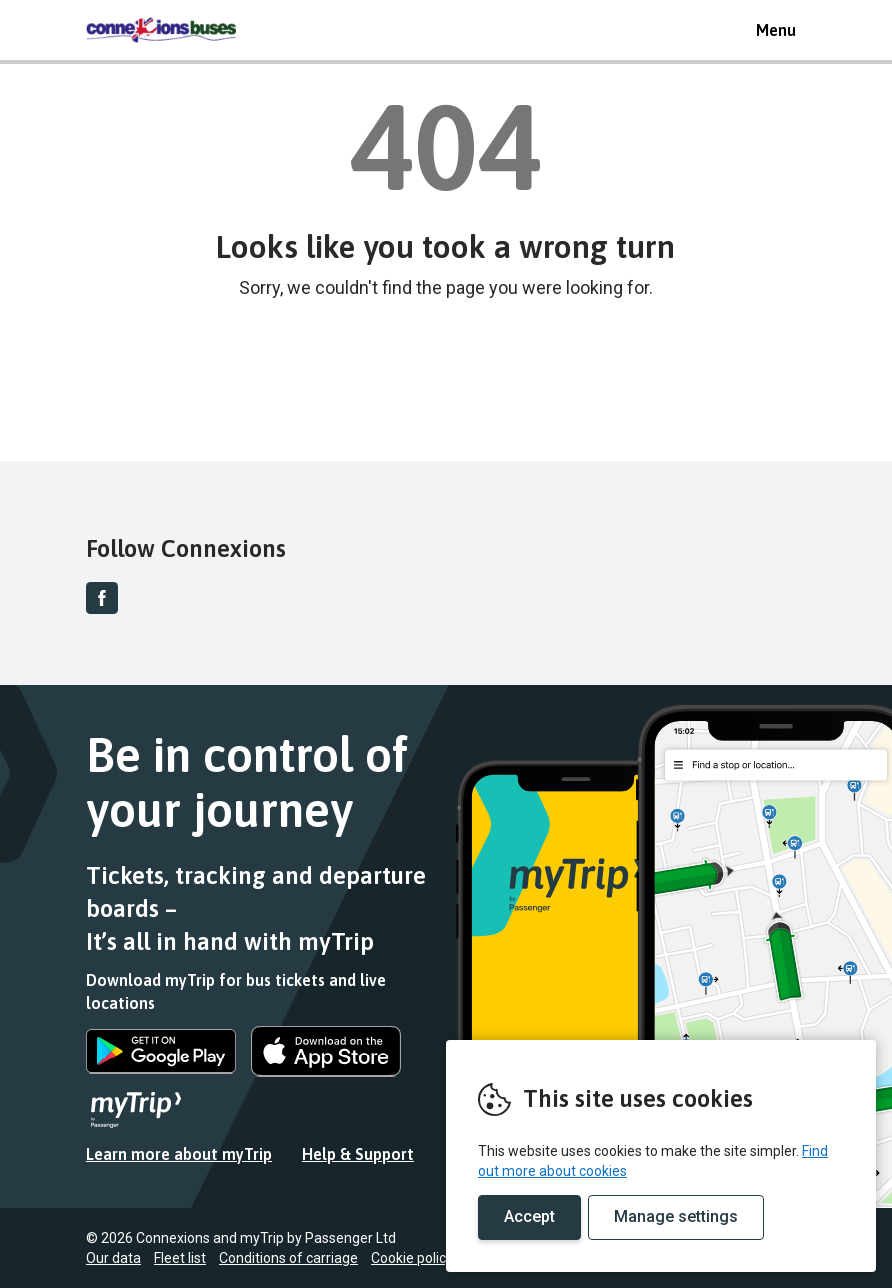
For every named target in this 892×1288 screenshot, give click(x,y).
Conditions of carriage (288, 1258)
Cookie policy (412, 1258)
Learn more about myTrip (179, 1154)
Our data (113, 1258)
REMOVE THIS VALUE (161, 30)
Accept (529, 1216)
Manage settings (676, 1216)
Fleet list (180, 1258)
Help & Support (358, 1154)
